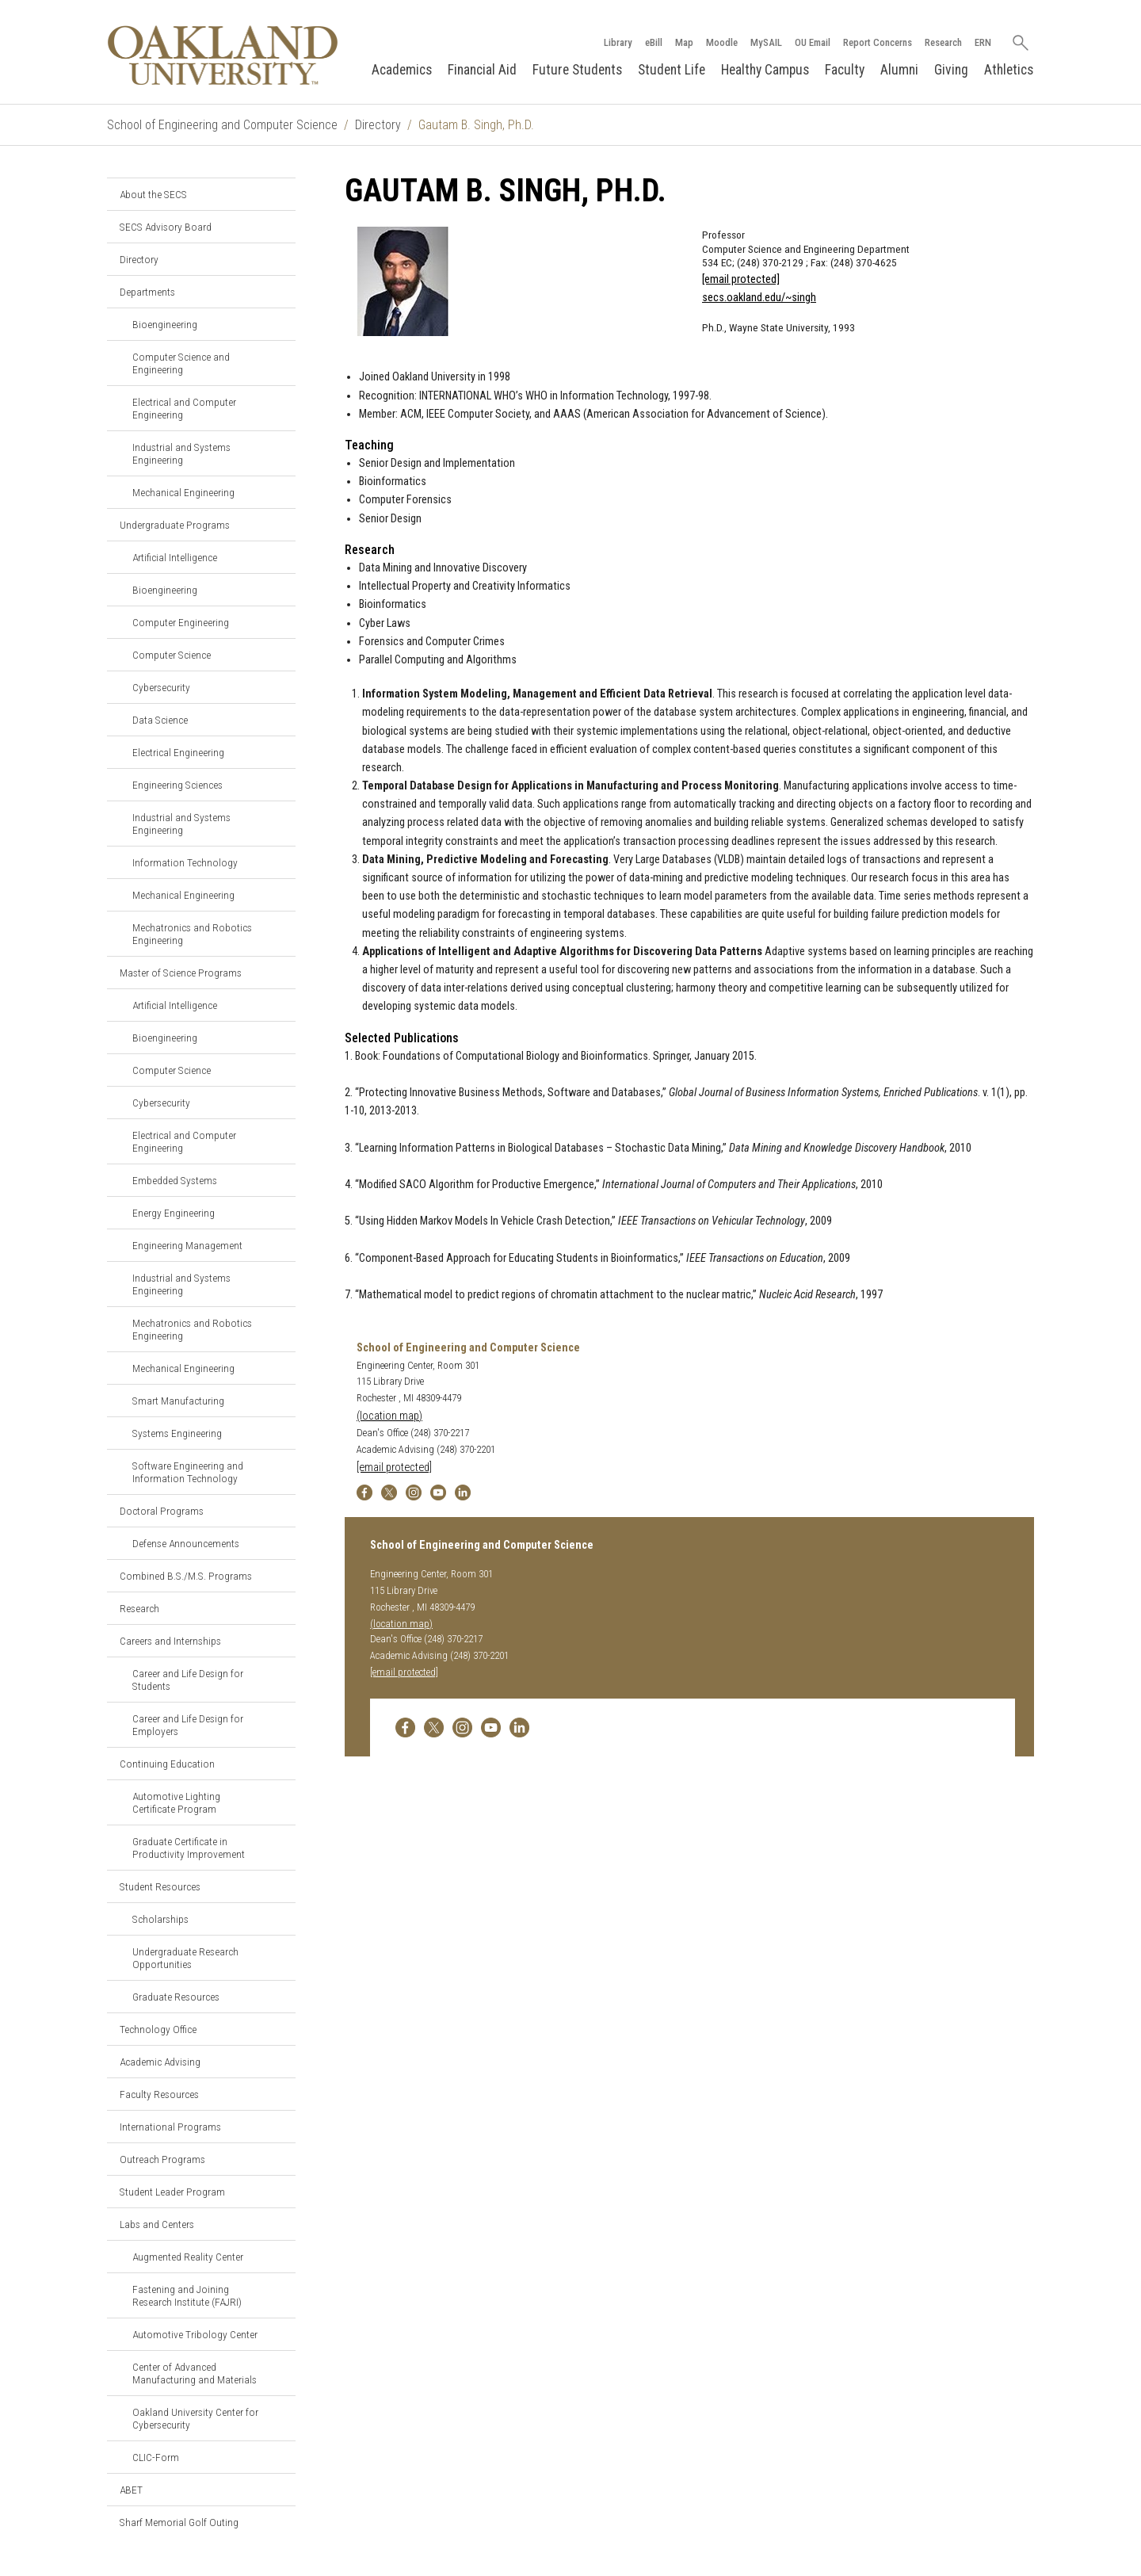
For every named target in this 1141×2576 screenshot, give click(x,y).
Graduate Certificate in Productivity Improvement (188, 1847)
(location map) (389, 1416)
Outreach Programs (162, 2159)
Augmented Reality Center (187, 2256)
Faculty (844, 70)
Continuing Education (167, 1763)
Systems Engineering (177, 1433)
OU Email (812, 42)
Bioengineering (164, 324)
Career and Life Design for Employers (187, 1724)
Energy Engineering (173, 1212)
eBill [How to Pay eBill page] (653, 42)
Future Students (577, 70)
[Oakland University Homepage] (223, 55)
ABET (131, 2489)
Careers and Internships (170, 1640)
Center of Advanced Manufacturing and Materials (194, 2373)
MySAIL (765, 42)
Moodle (721, 42)
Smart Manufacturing (178, 1400)
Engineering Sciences (177, 784)
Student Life (671, 70)
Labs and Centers (157, 2224)
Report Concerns (876, 42)
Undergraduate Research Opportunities (185, 1957)
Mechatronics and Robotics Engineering (192, 933)
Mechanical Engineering (183, 492)
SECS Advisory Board (166, 226)
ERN (982, 42)
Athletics (1008, 70)
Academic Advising (160, 2061)
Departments (147, 291)
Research (942, 42)
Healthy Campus (765, 70)
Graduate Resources (175, 1996)
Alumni (899, 70)
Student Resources (160, 1886)
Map (683, 42)
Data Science (160, 719)
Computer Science (171, 654)
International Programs (170, 2126)
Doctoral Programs (162, 1510)
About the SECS (153, 194)
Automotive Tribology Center (195, 2334)
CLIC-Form (155, 2457)
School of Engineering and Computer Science (222, 124)
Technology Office (158, 2029)
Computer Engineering (180, 622)
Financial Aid (482, 70)
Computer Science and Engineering (181, 363)
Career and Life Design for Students (187, 1679)
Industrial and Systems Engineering (181, 453)
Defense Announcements (185, 1543)
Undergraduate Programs (175, 524)
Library (617, 42)
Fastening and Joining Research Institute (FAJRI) (187, 2295)
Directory (378, 124)
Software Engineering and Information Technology (187, 1472)
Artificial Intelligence (174, 557)
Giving (951, 70)
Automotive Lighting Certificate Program (176, 1802)
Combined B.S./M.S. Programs (186, 1575)
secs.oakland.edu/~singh (759, 297)
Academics (402, 70)
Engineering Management (187, 1245)
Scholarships (160, 1919)
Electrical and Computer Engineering (184, 408)
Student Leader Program (172, 2191)
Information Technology (185, 862)
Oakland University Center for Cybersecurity (195, 2418)
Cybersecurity (161, 687)
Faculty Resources (159, 2094)
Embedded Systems (174, 1180)
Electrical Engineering (178, 752)
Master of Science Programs (181, 972)
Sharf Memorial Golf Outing (179, 2522)
